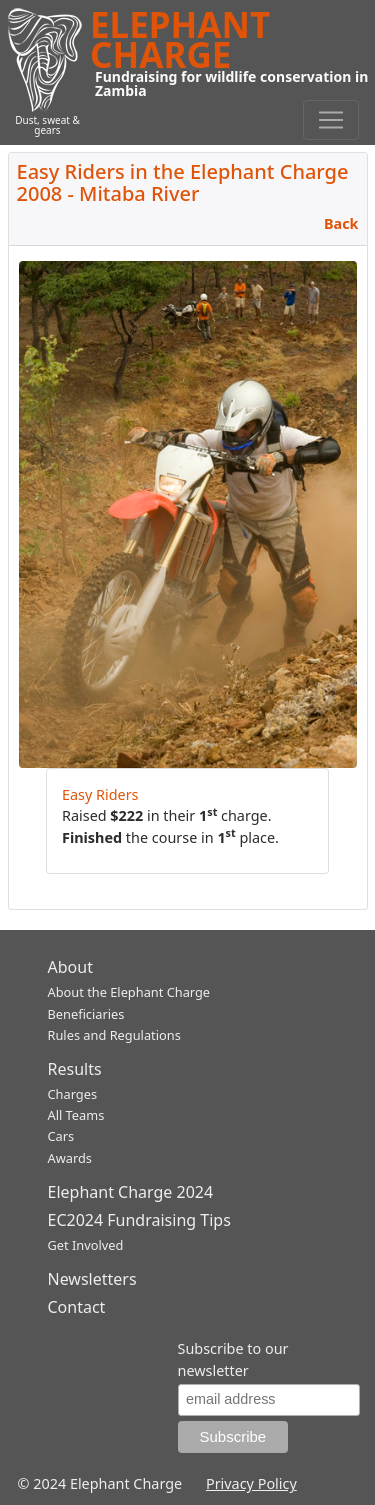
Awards (70, 1158)
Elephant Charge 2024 (131, 1192)
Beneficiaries (86, 1014)
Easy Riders (100, 794)
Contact (77, 1307)
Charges (73, 1094)
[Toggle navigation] (331, 120)
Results (75, 1069)
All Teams (76, 1115)
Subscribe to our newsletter (233, 1359)
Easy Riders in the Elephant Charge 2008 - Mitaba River (183, 182)
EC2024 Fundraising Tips (139, 1220)
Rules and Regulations (114, 1035)
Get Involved (86, 1245)
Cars (61, 1136)
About (70, 967)
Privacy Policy (251, 1483)
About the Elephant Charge (129, 992)
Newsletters (92, 1279)
